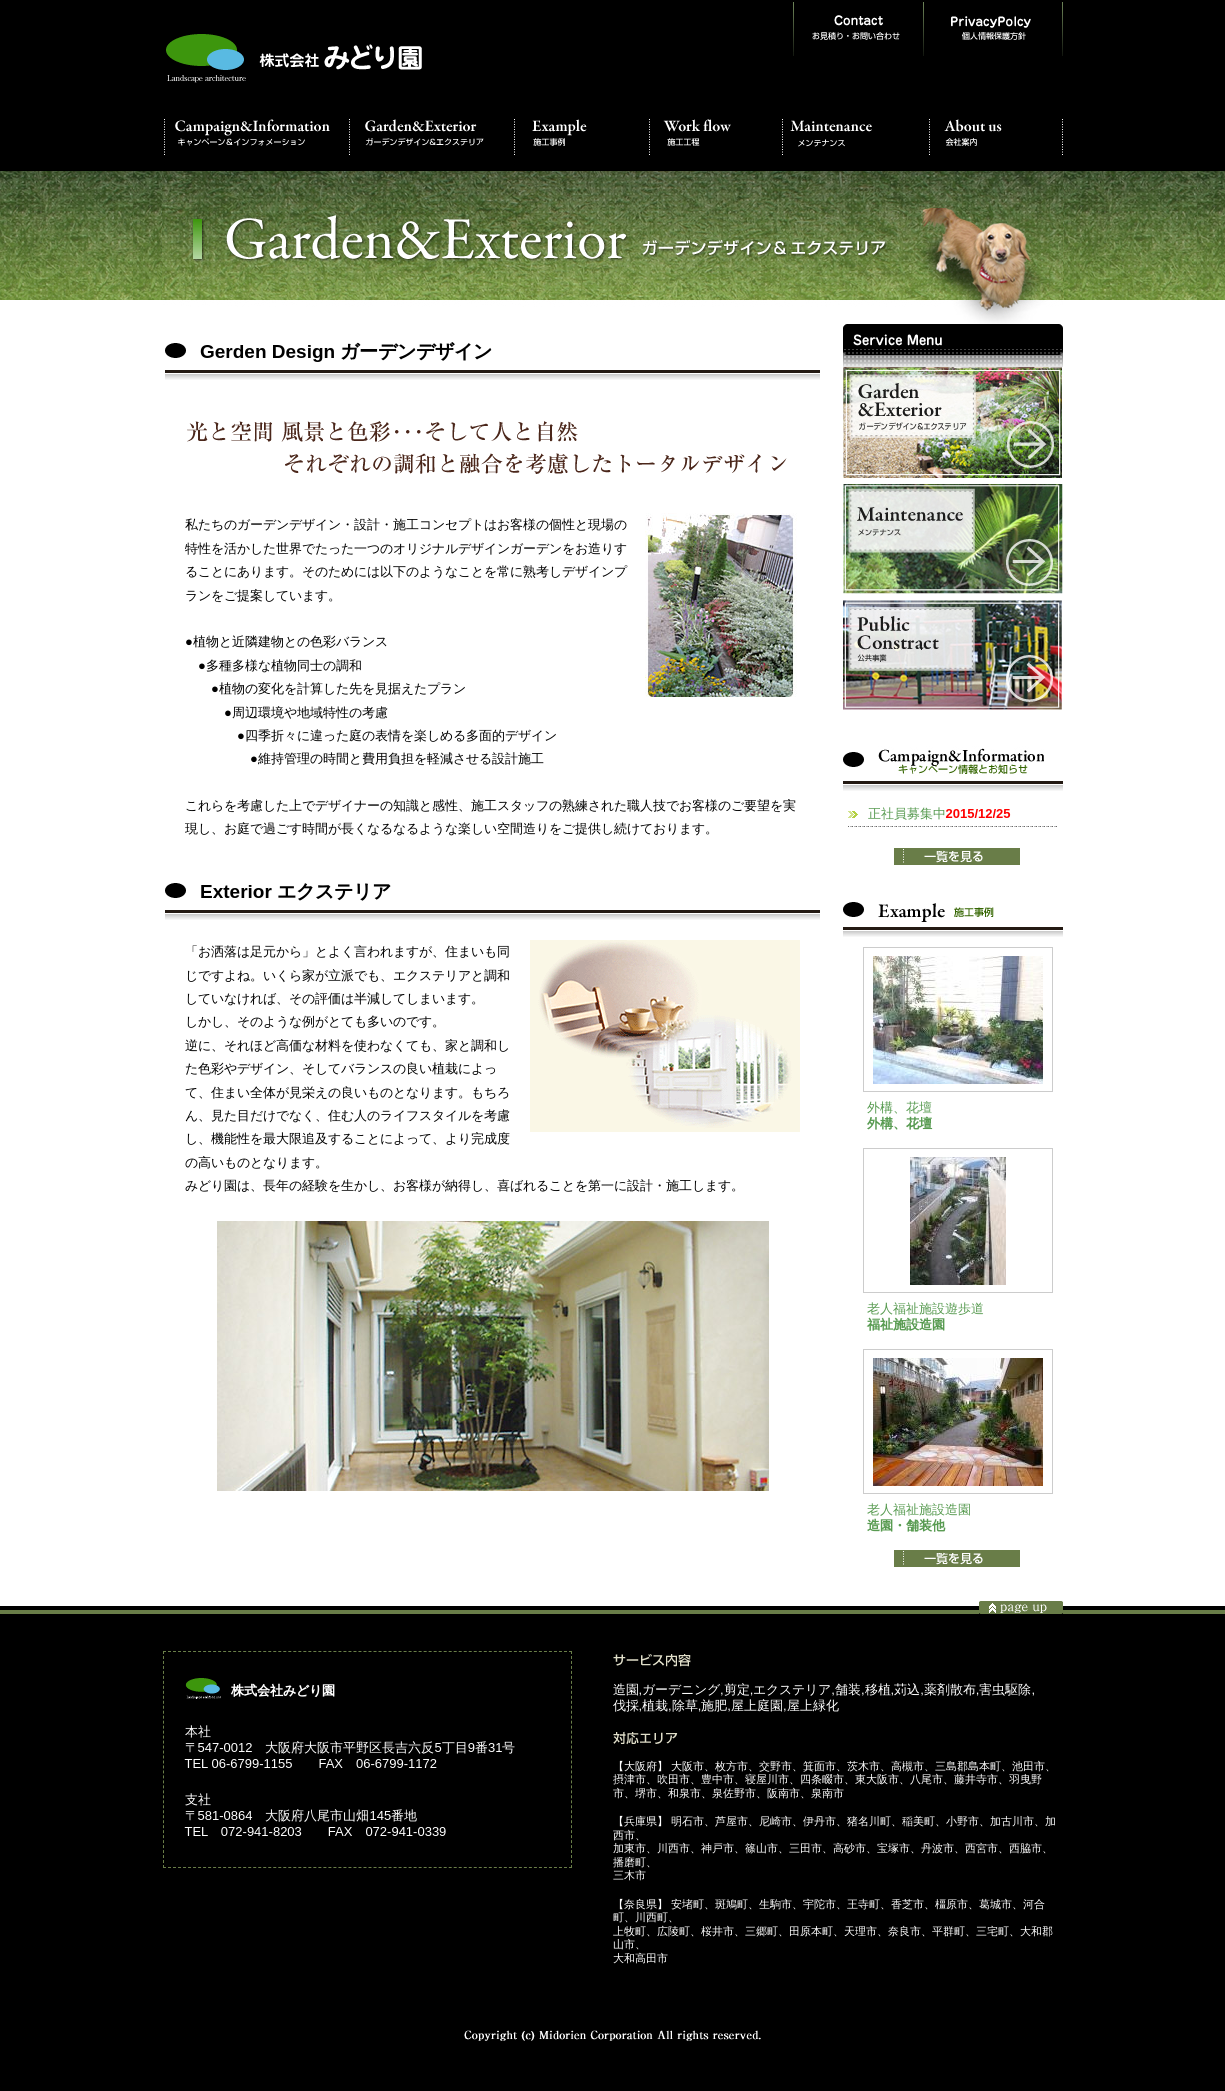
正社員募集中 (939, 813)
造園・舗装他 (906, 1525)
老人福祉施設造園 (919, 1509)
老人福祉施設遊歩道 (925, 1308)
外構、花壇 (899, 1107)
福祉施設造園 (906, 1324)
